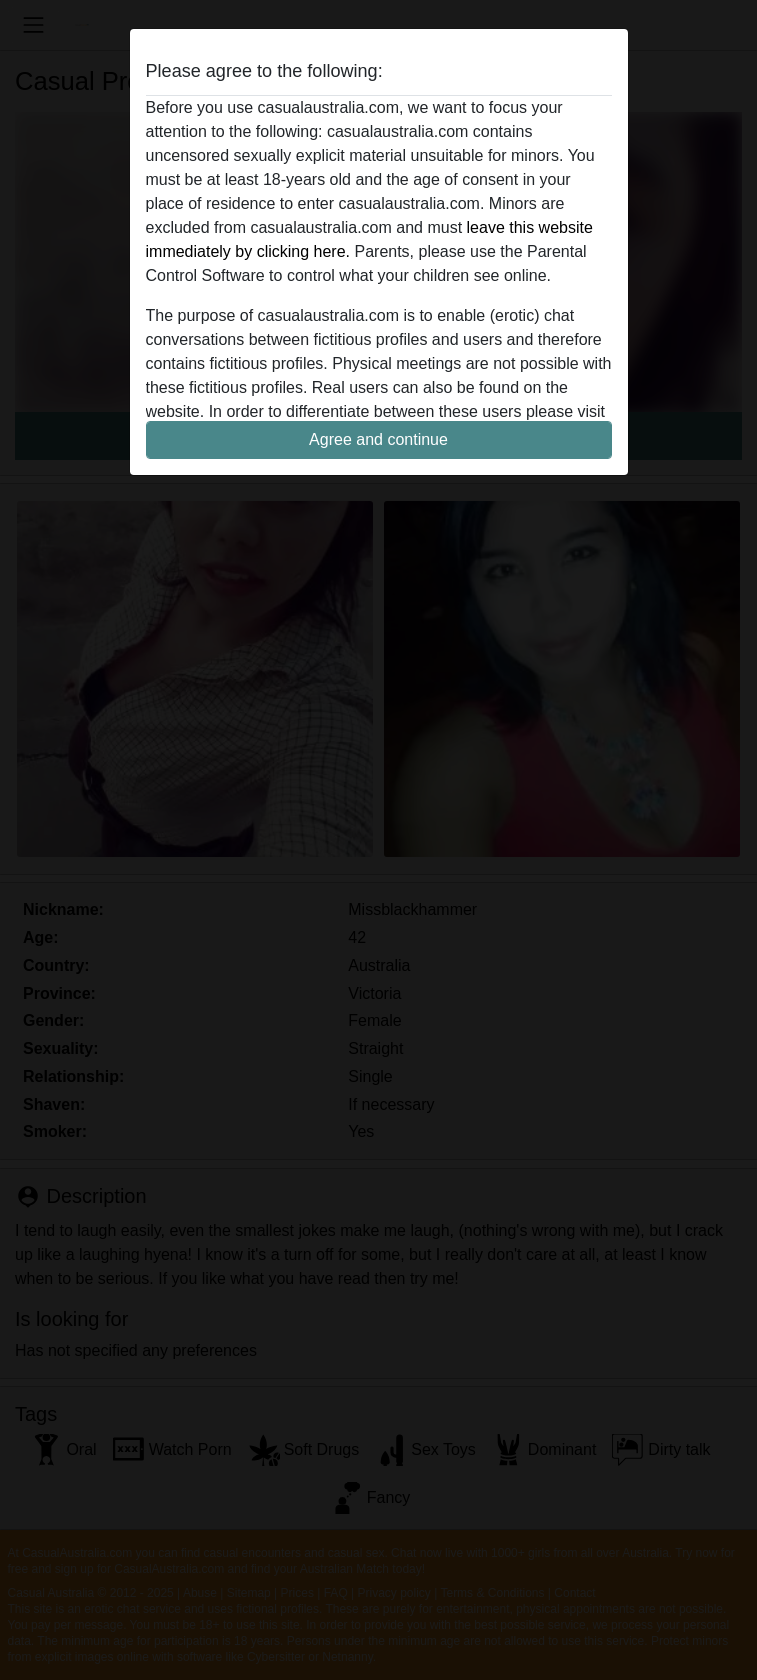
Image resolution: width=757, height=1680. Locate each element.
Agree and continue (378, 439)
